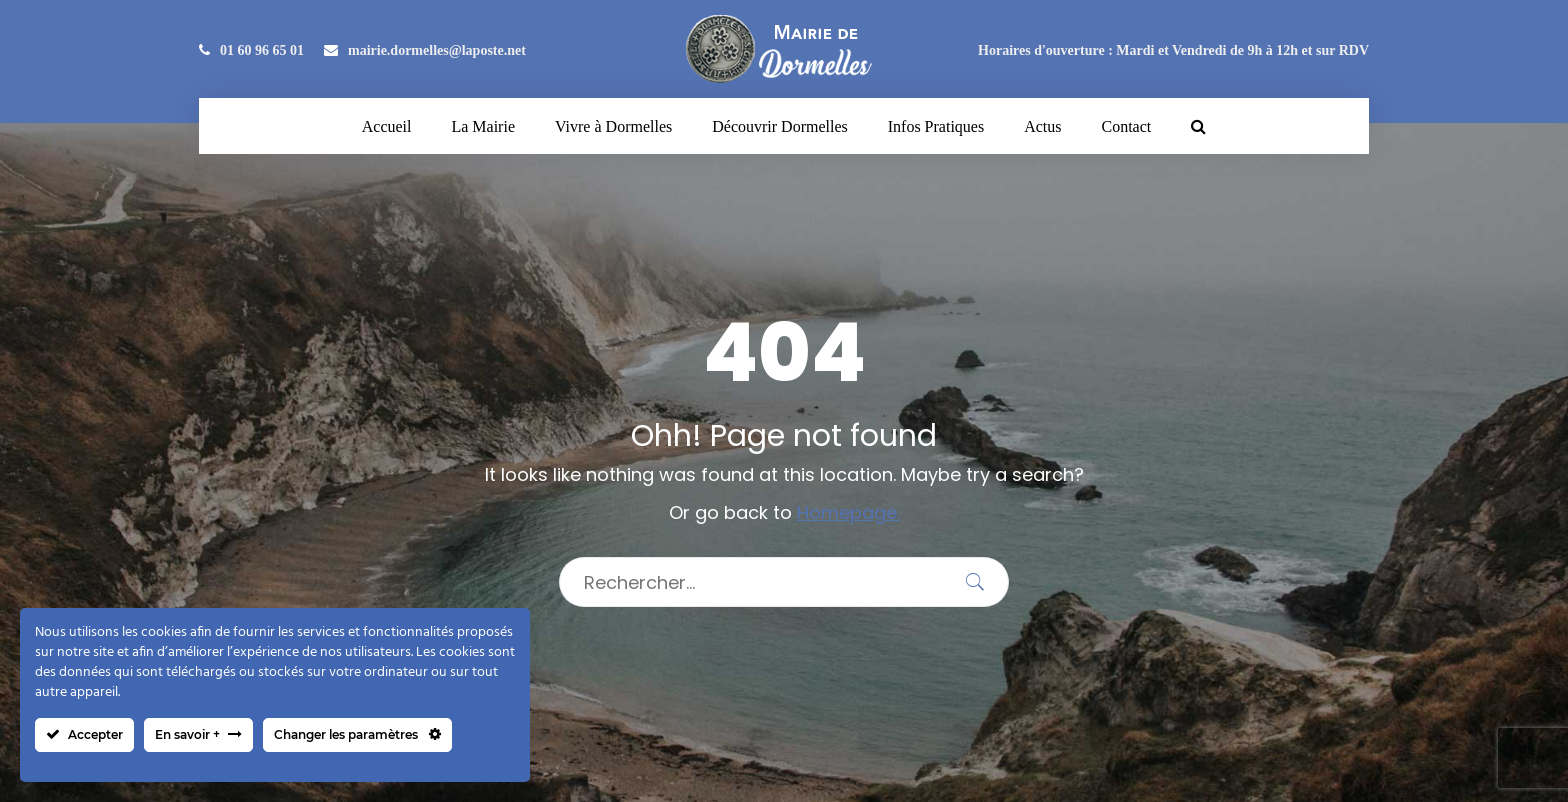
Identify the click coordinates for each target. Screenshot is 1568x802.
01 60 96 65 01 (251, 50)
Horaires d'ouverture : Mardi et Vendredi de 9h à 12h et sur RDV (1173, 50)
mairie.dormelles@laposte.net (425, 50)
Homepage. (848, 512)
